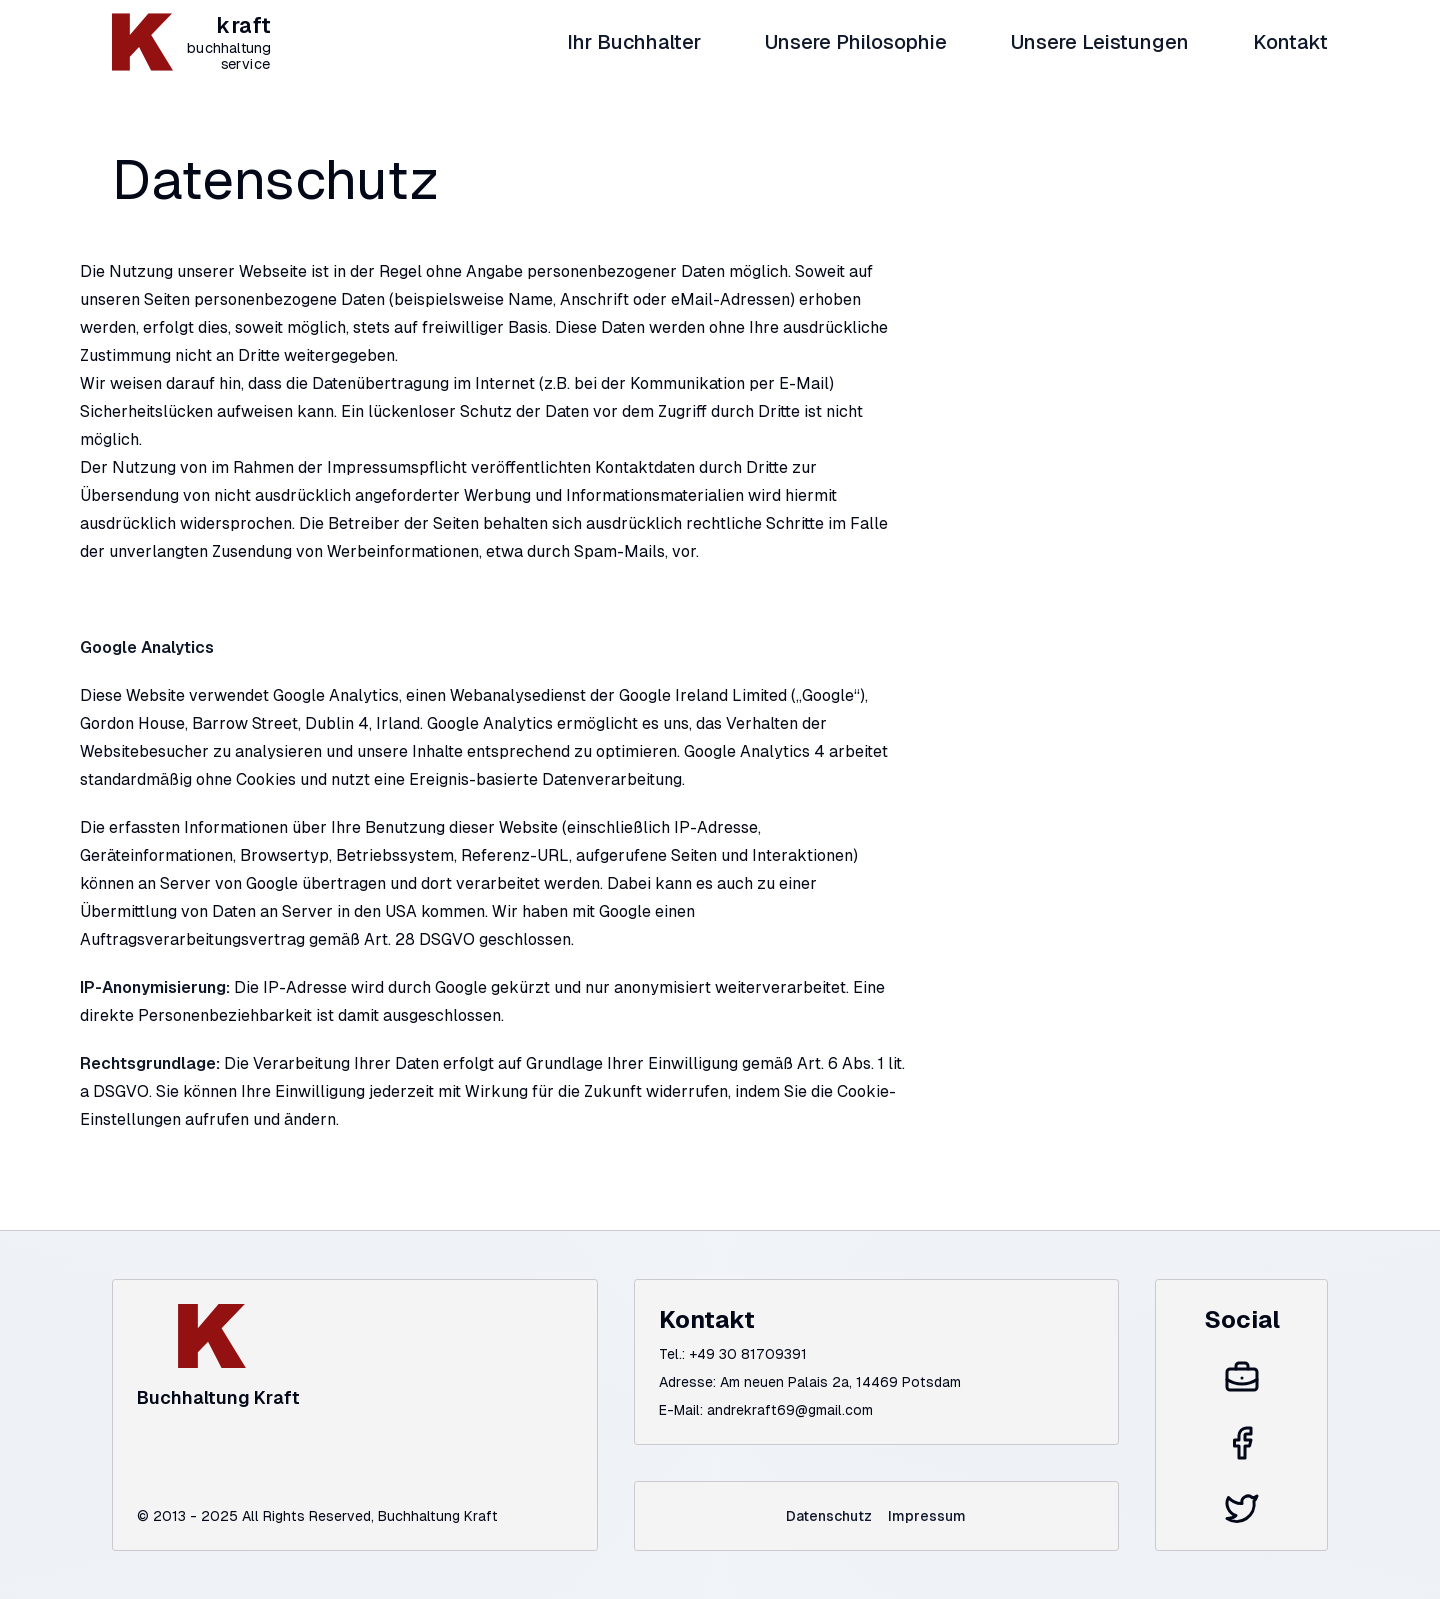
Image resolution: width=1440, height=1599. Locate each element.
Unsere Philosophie (856, 42)
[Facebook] (1242, 1443)
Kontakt (1290, 42)
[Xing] (1242, 1378)
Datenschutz (829, 1516)
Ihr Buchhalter (634, 42)
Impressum (927, 1516)
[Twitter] (1242, 1508)
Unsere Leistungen (1100, 42)
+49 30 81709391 (748, 1354)
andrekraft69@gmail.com (790, 1410)
